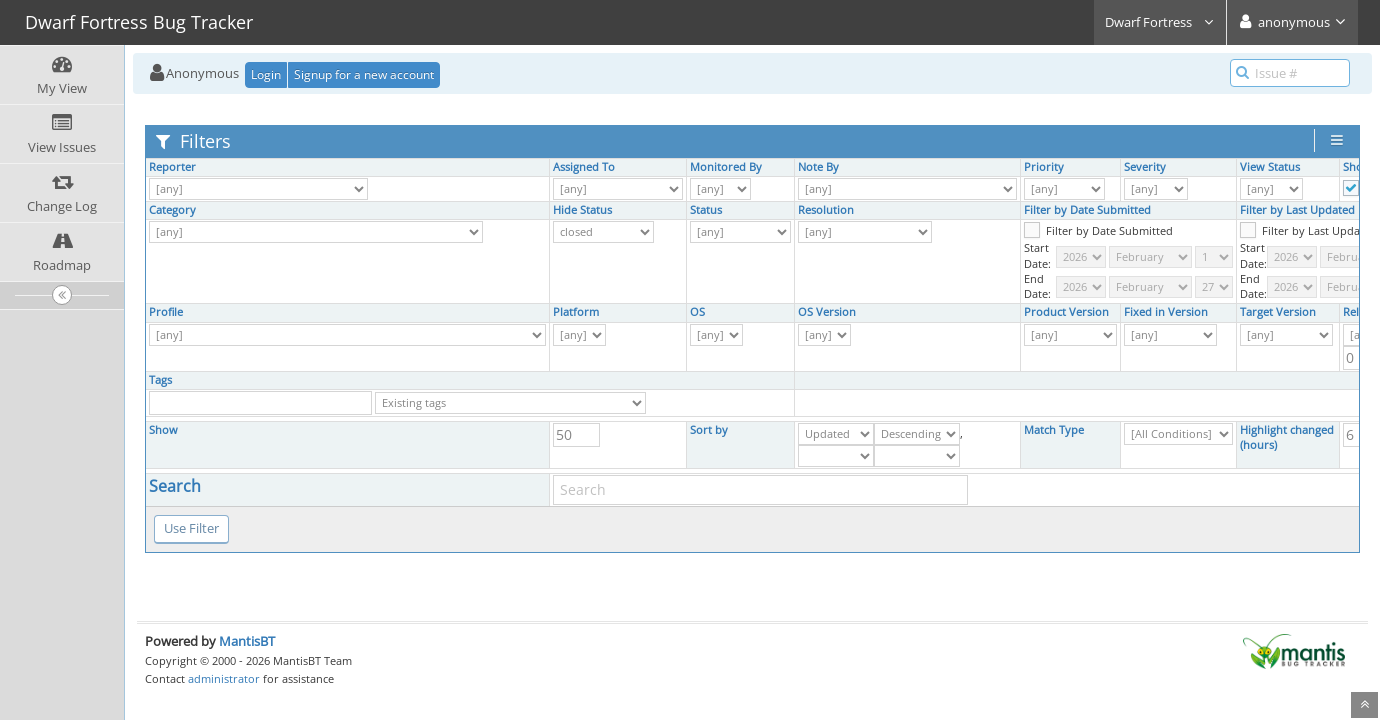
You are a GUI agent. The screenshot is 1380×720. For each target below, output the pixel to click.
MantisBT (247, 641)
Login (266, 74)
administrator (224, 678)
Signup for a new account (364, 74)
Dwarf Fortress (1160, 22)
